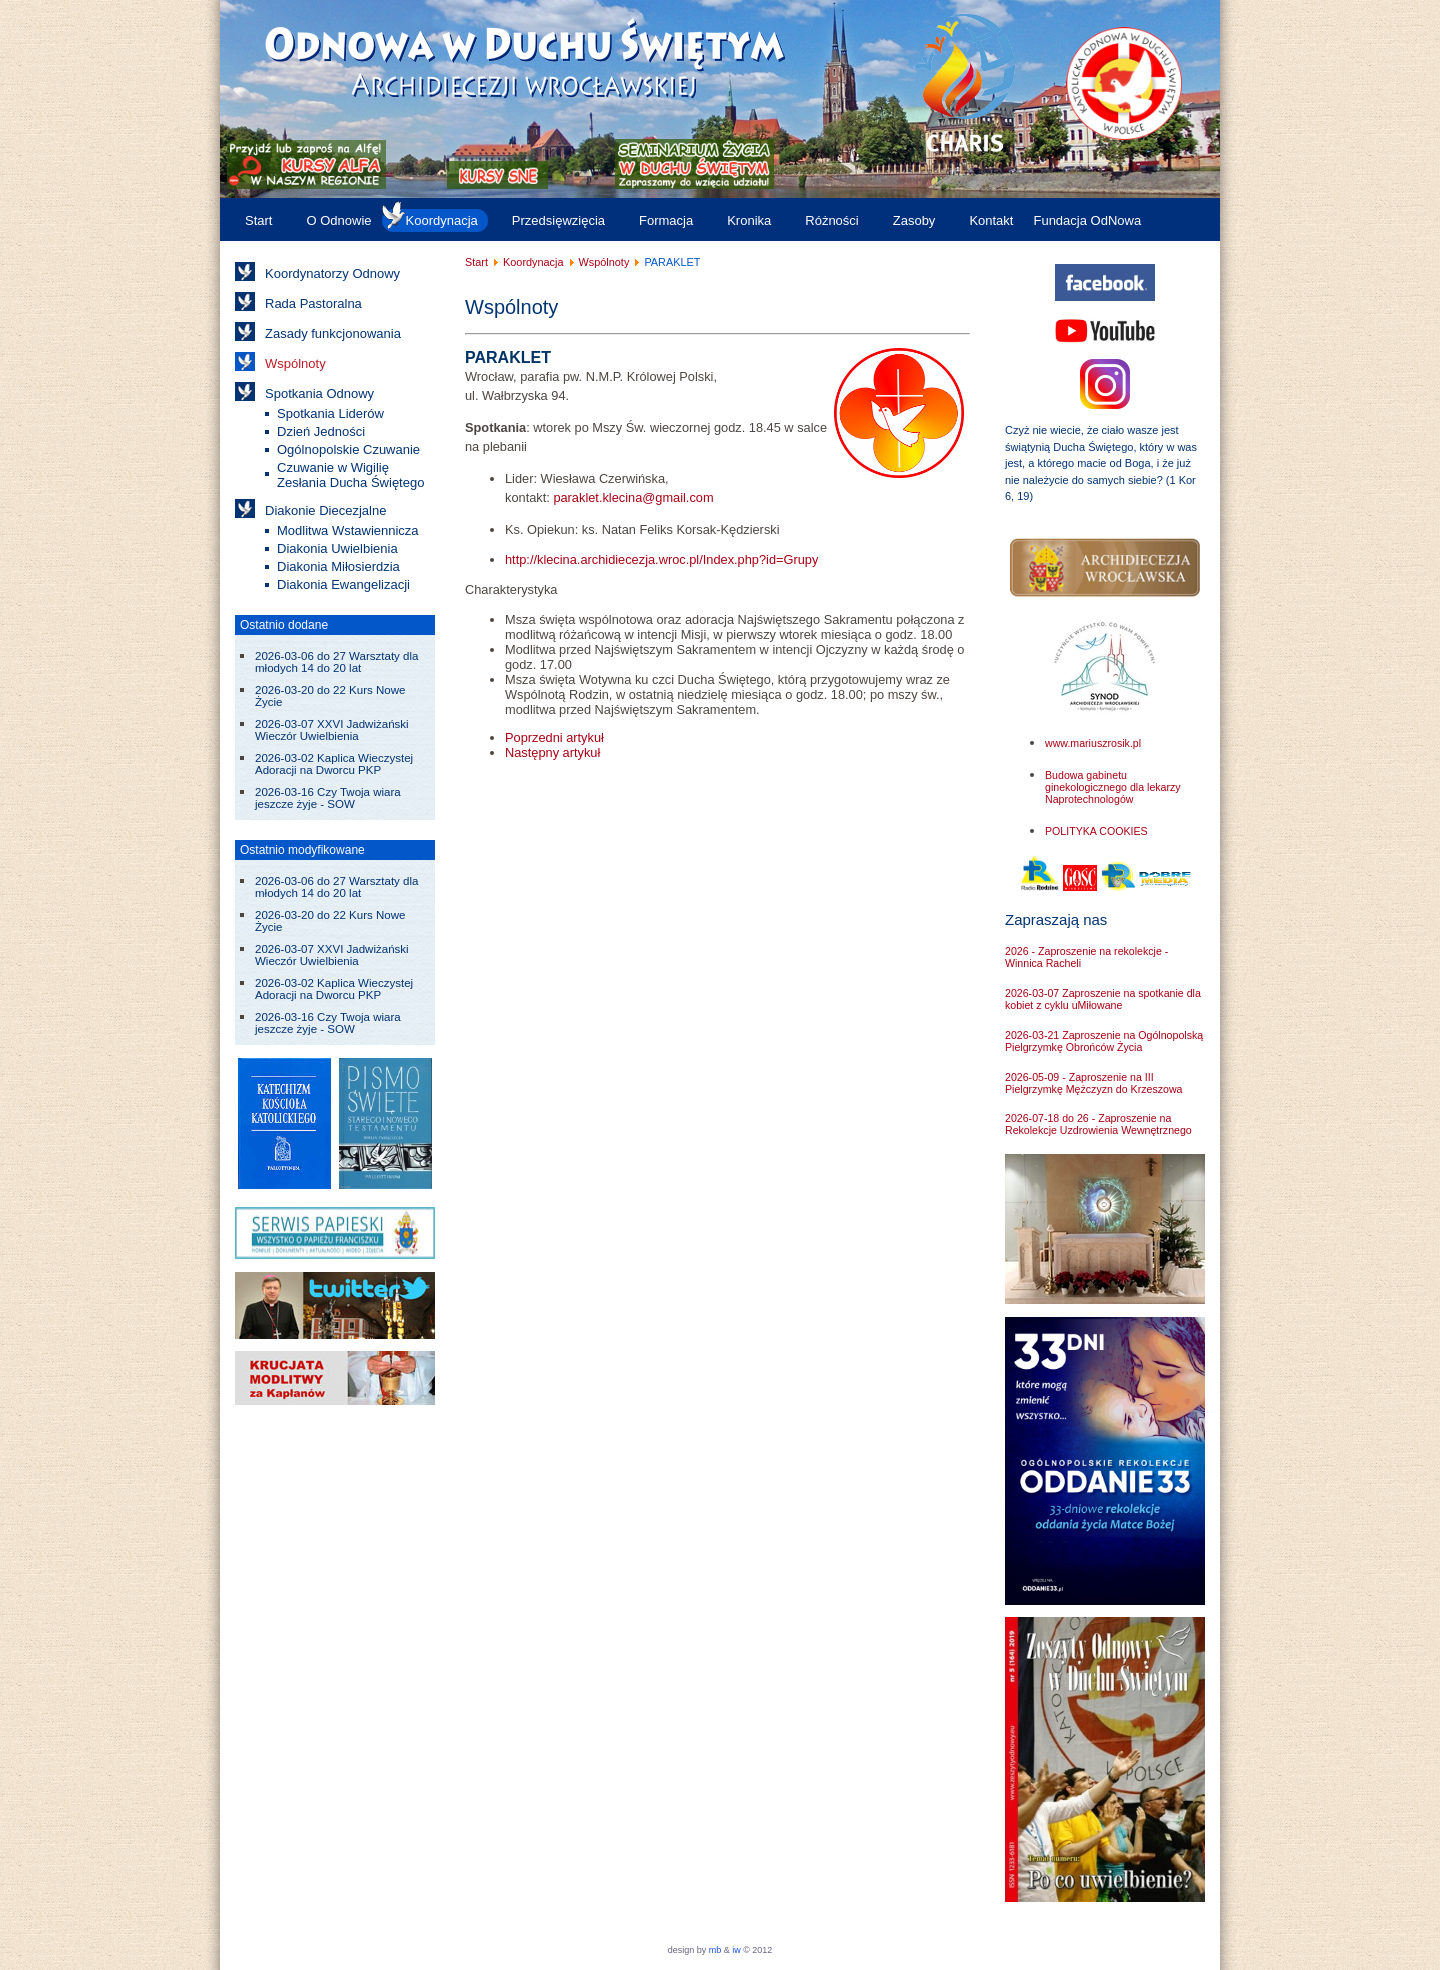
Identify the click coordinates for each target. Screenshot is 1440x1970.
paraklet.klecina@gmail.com (633, 497)
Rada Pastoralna (313, 303)
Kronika (749, 220)
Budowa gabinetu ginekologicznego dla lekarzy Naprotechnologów (1113, 787)
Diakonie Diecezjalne (325, 510)
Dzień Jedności (321, 431)
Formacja (666, 220)
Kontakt (991, 220)
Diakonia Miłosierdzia (338, 566)
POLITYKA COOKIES (1096, 831)
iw (735, 1950)
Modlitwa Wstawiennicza (348, 530)
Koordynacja (442, 220)
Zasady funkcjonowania (333, 333)
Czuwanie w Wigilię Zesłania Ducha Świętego (350, 475)
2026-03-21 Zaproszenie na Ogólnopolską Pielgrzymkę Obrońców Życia (1104, 1041)
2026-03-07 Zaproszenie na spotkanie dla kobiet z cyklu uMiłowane (1103, 999)
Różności (831, 220)
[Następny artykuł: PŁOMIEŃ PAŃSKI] (552, 752)
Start (258, 220)
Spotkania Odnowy (319, 393)
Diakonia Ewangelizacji (343, 584)
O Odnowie (338, 220)
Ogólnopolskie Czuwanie (348, 449)
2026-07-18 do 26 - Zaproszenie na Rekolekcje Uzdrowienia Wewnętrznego (1098, 1124)
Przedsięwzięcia (558, 220)
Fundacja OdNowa (1087, 220)
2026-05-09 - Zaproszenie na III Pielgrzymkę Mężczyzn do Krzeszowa (1093, 1083)
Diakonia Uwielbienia (337, 548)
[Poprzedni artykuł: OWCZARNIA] (554, 737)
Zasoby (914, 220)
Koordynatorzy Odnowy (332, 273)
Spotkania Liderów (330, 413)
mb (715, 1950)
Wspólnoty (295, 363)
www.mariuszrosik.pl (1093, 743)
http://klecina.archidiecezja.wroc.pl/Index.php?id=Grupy (661, 559)
